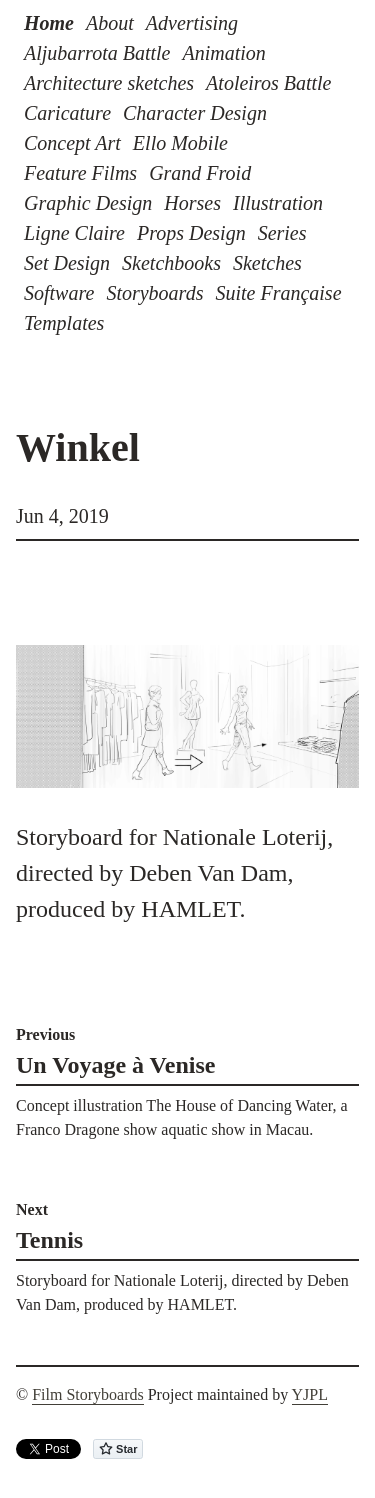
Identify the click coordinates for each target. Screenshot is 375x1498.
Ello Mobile (180, 143)
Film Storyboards (88, 1394)
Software (59, 293)
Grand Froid (200, 173)
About (110, 23)
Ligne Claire (74, 233)
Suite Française (278, 293)
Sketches (267, 263)
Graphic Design (88, 203)
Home (49, 23)
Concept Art (72, 143)
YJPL (310, 1394)
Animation (223, 53)
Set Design (67, 263)
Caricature (67, 113)
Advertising (192, 23)
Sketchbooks (171, 263)
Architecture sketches (109, 83)
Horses (192, 203)
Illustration (278, 203)
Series (282, 233)
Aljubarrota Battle (97, 53)
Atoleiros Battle (268, 83)
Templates (64, 323)
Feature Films (80, 173)
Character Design (195, 113)
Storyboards (154, 293)
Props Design (191, 233)
